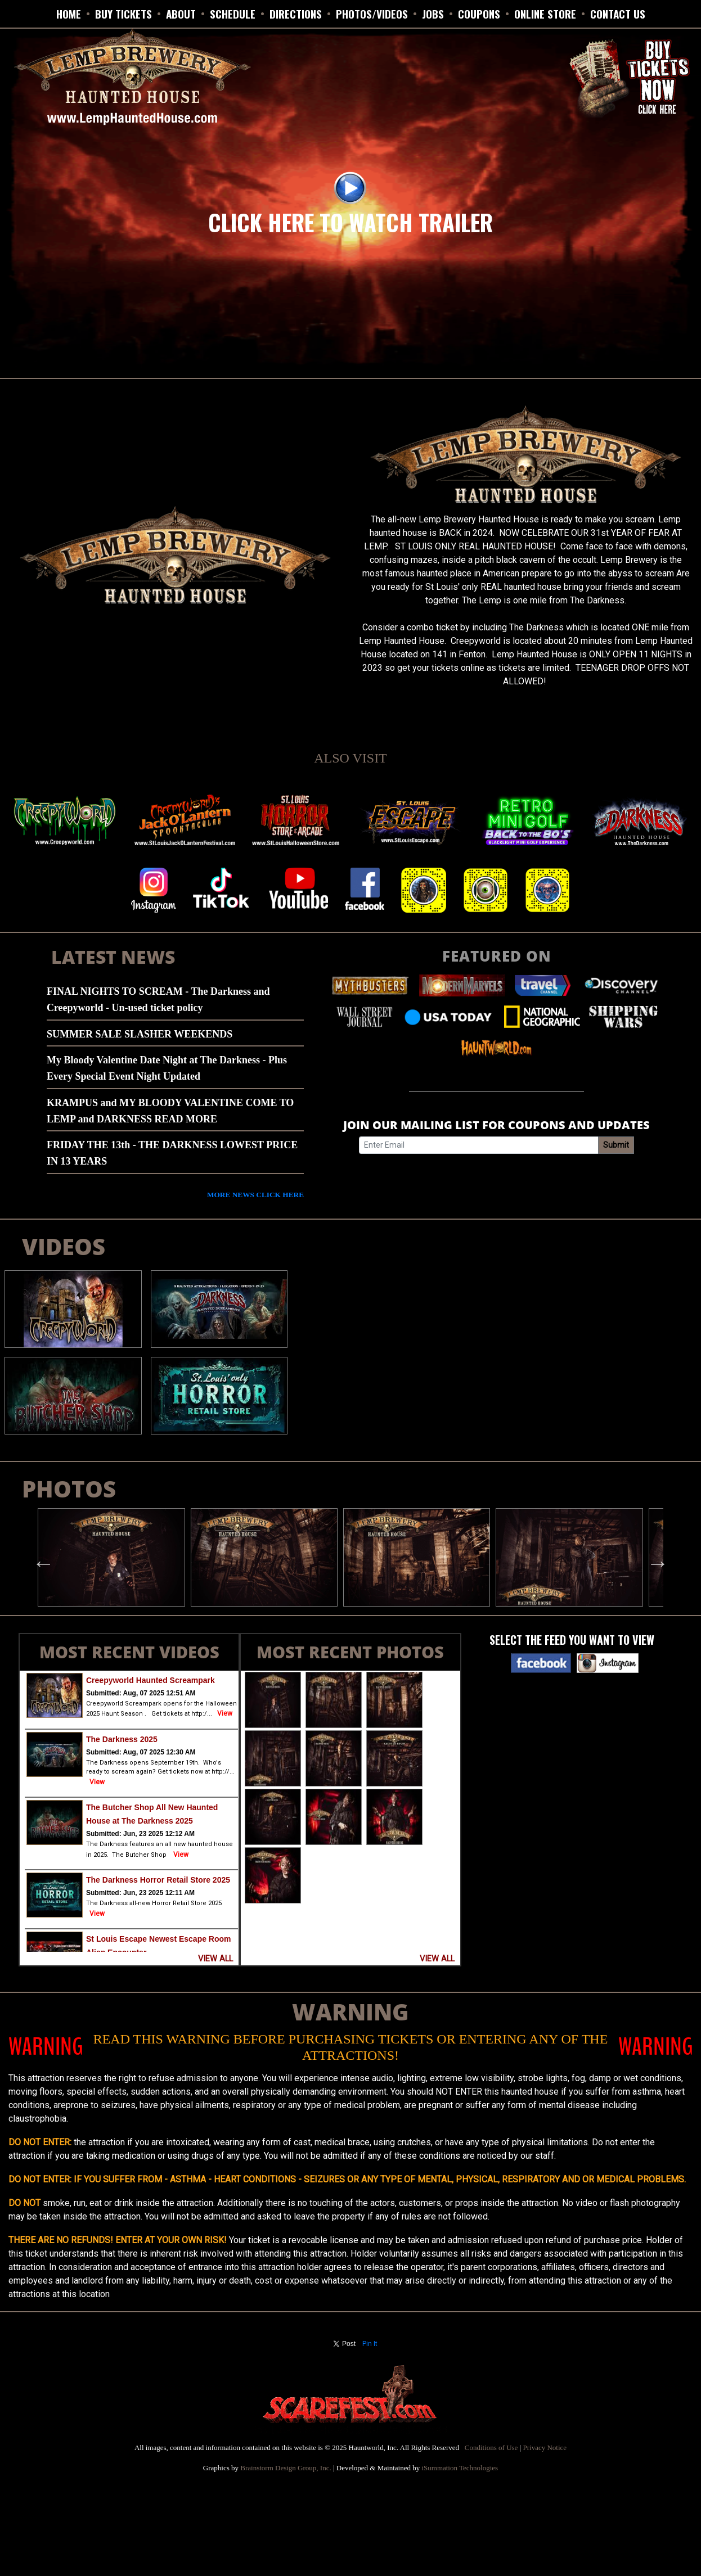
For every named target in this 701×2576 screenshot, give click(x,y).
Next (652, 1557)
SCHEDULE (232, 13)
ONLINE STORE (545, 13)
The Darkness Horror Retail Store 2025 (158, 1879)
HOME (68, 13)
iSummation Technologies (459, 2468)
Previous (37, 1557)
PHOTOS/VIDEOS (372, 13)
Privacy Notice (545, 2447)
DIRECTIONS (295, 13)
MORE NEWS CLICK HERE (255, 1194)
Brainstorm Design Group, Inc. (285, 2468)
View (224, 1713)
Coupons (479, 13)
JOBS (433, 13)
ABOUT (181, 13)
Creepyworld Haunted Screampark (150, 1680)
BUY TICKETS (123, 13)
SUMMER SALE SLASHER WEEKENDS (139, 1034)
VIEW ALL (215, 1959)
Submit (616, 1144)
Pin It (370, 2344)
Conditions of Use (491, 2447)
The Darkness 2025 (122, 1739)
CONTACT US (617, 13)
